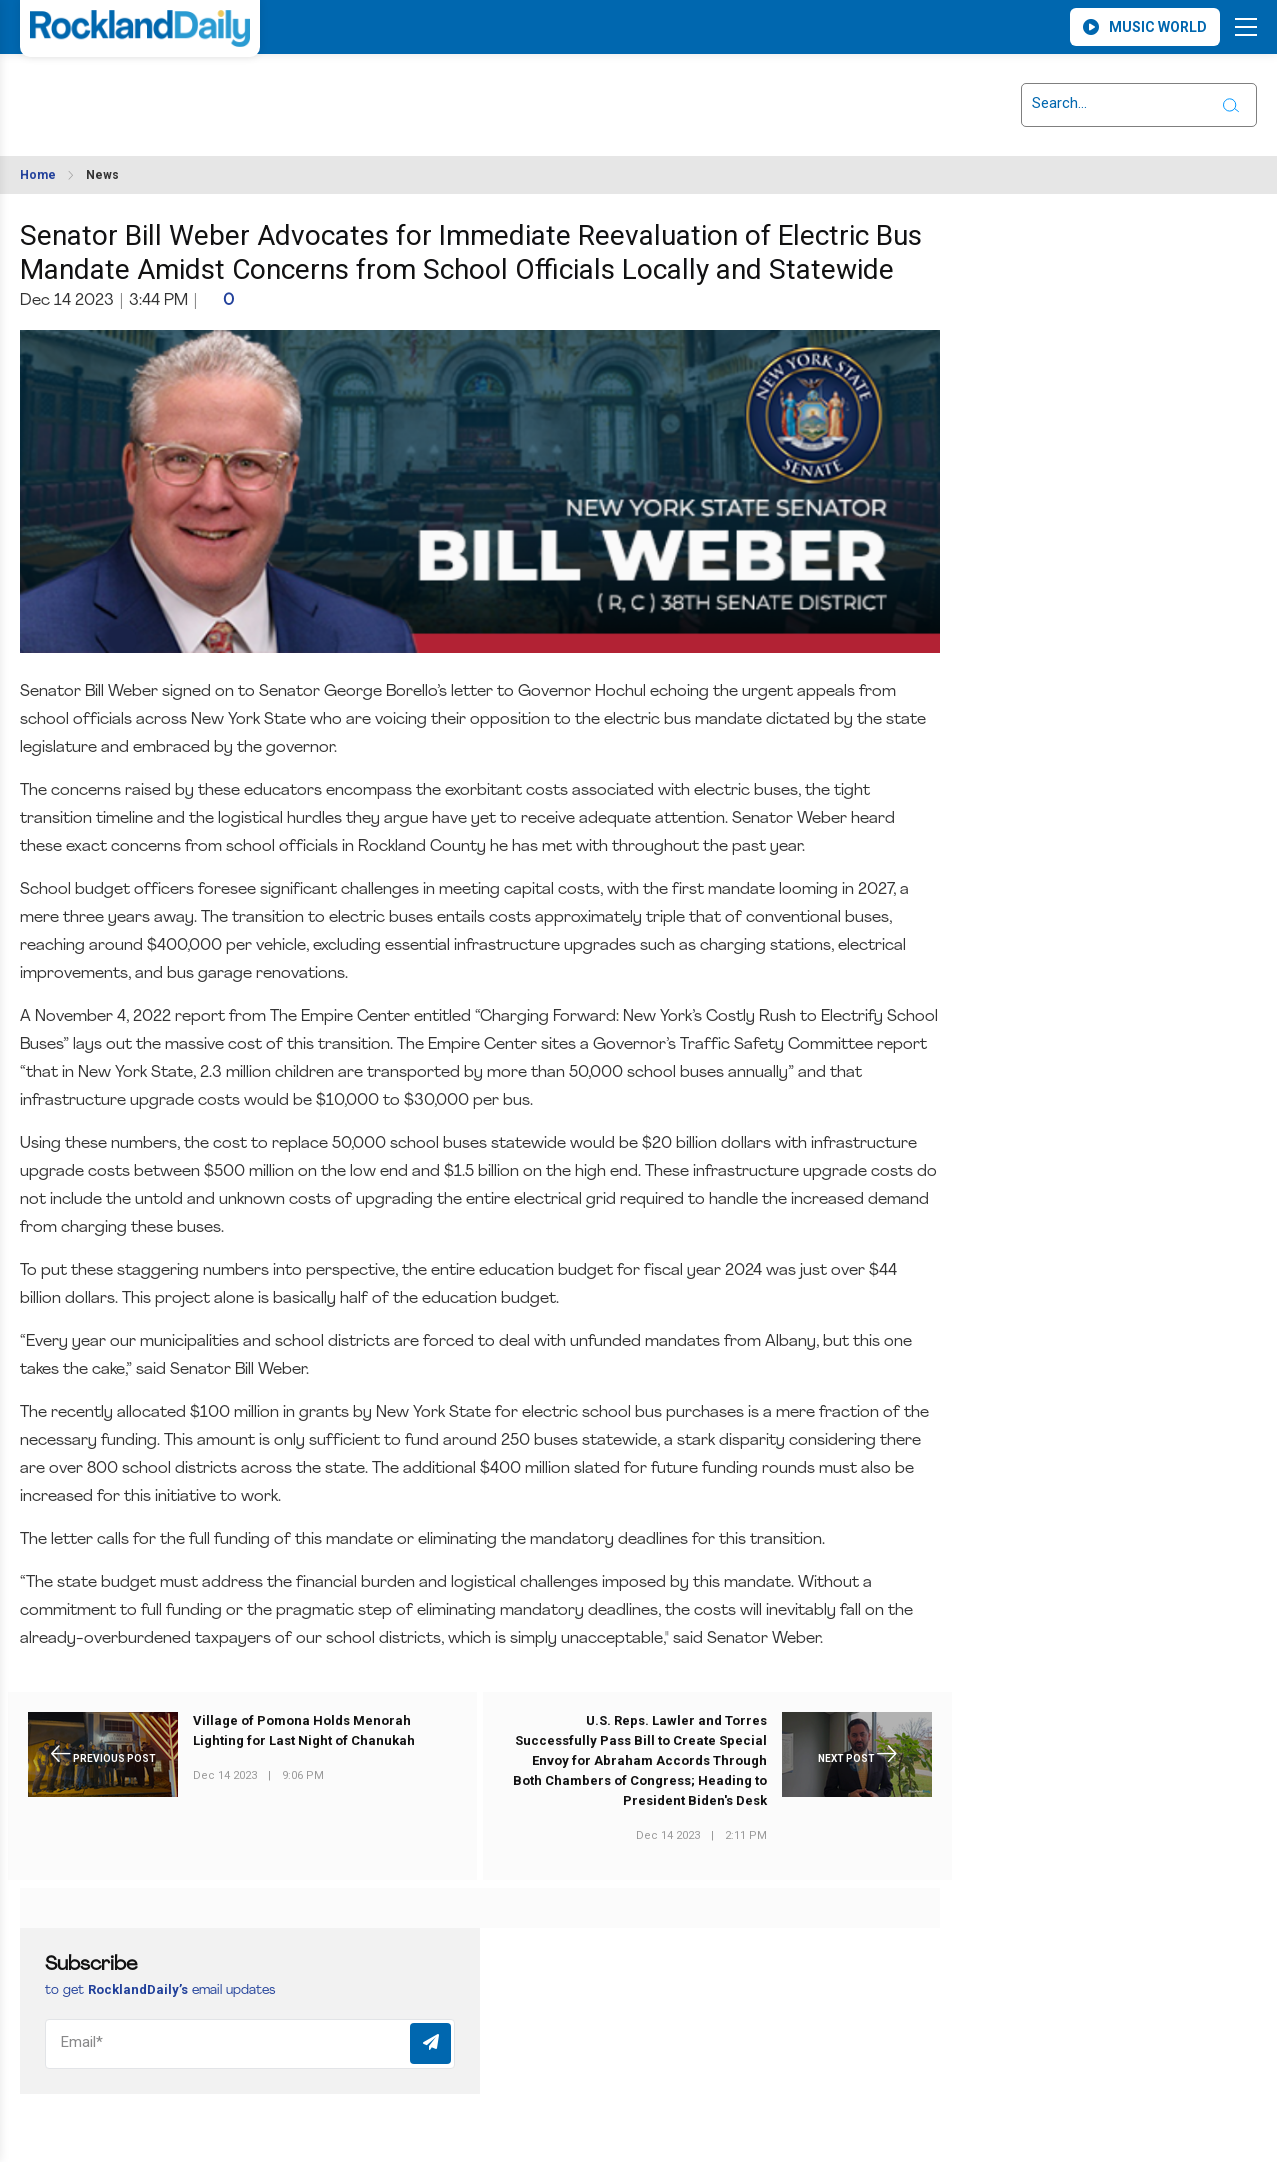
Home (38, 175)
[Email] (250, 2044)
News (102, 175)
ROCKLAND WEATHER (197, 93)
